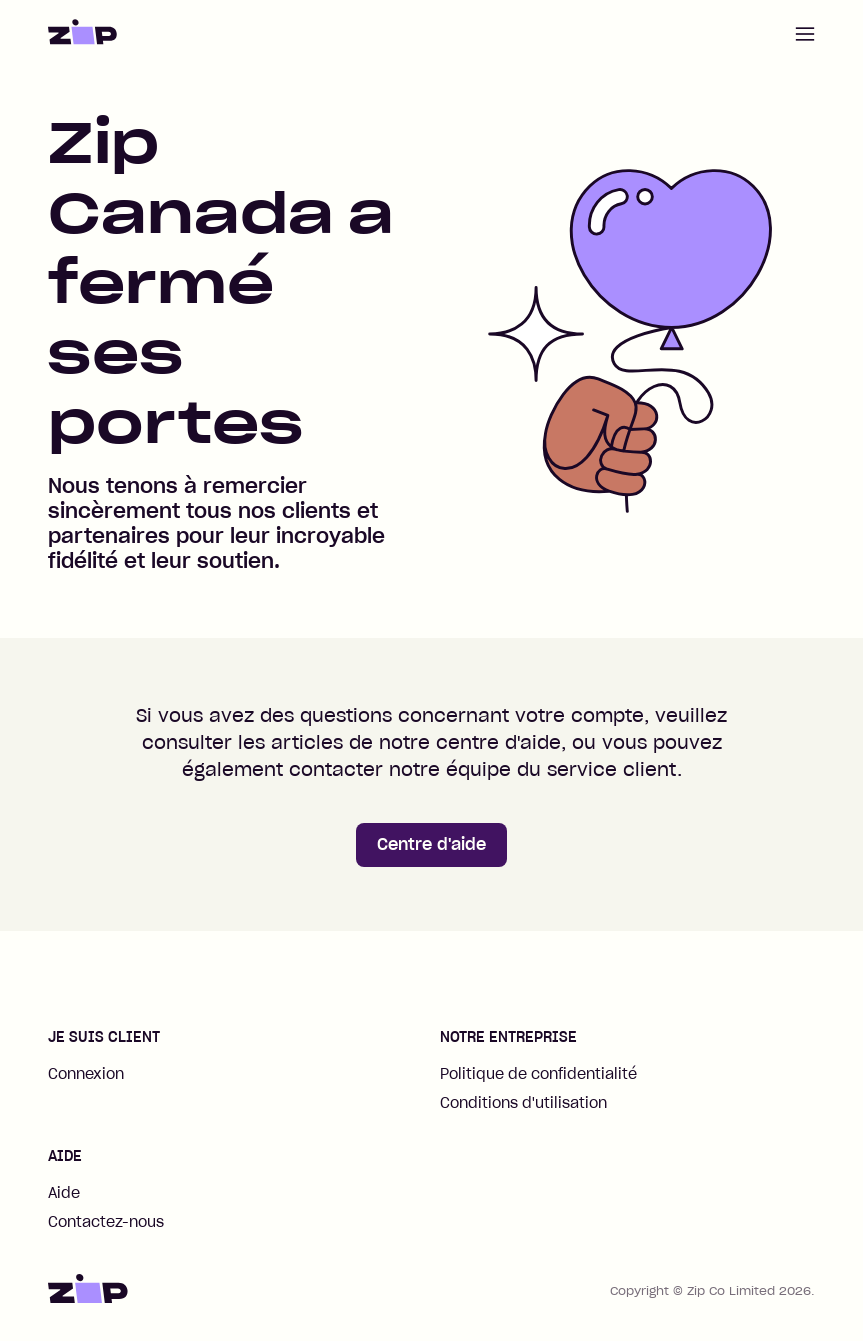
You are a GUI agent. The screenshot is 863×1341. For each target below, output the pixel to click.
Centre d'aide (431, 844)
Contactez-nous (106, 1222)
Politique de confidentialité (538, 1074)
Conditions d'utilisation (523, 1103)
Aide (64, 1193)
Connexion (86, 1074)
